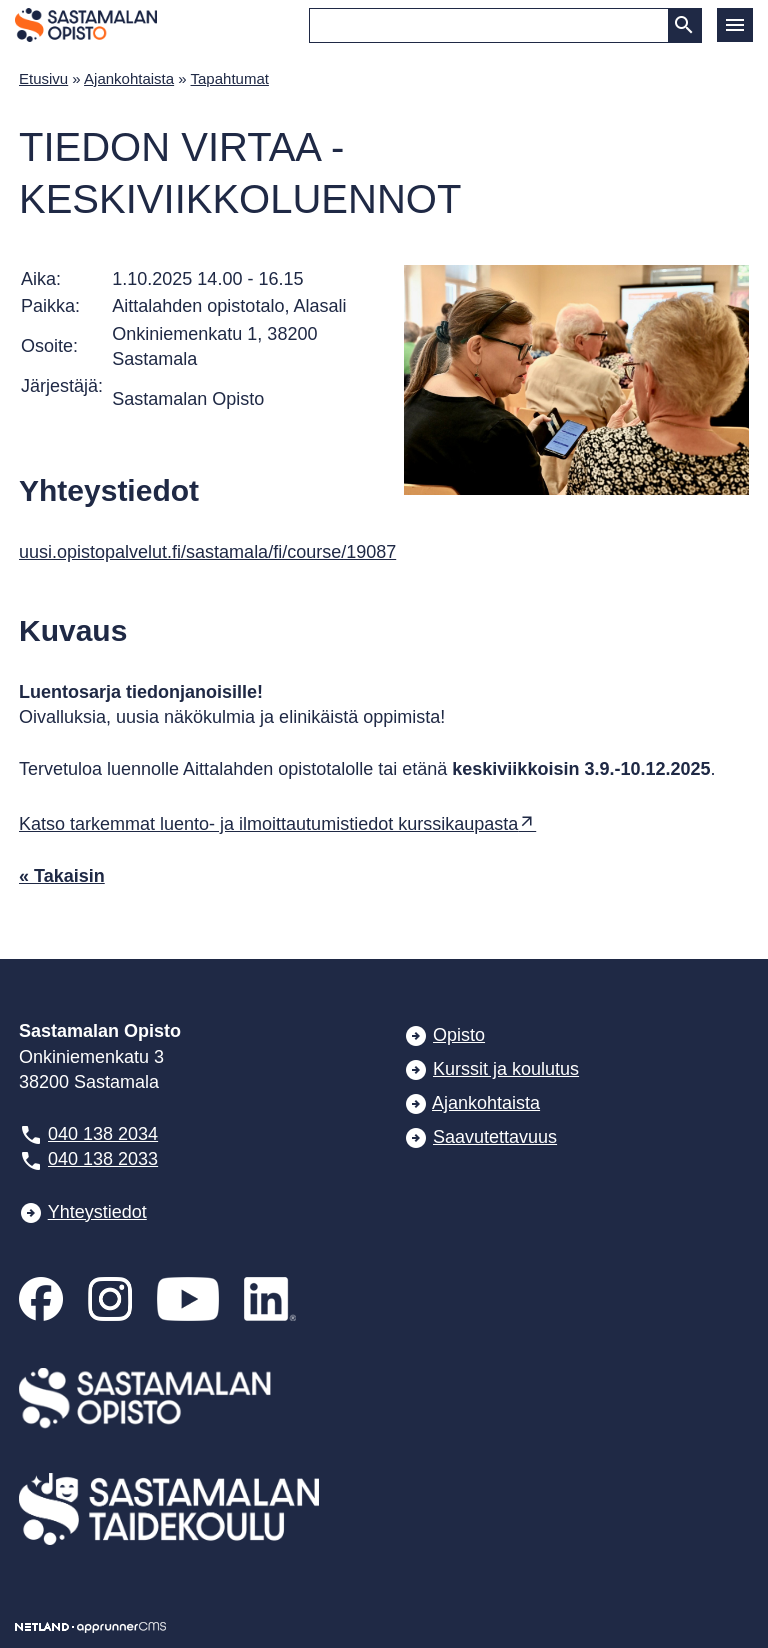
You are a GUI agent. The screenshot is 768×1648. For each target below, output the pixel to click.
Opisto (459, 1035)
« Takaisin (62, 876)
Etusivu (43, 78)
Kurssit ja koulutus (506, 1069)
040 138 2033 (103, 1159)
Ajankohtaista (129, 78)
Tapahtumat (230, 78)
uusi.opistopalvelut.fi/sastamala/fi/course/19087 (207, 552)
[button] (735, 25)
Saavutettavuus (495, 1137)
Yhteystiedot (97, 1212)
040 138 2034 (103, 1134)
